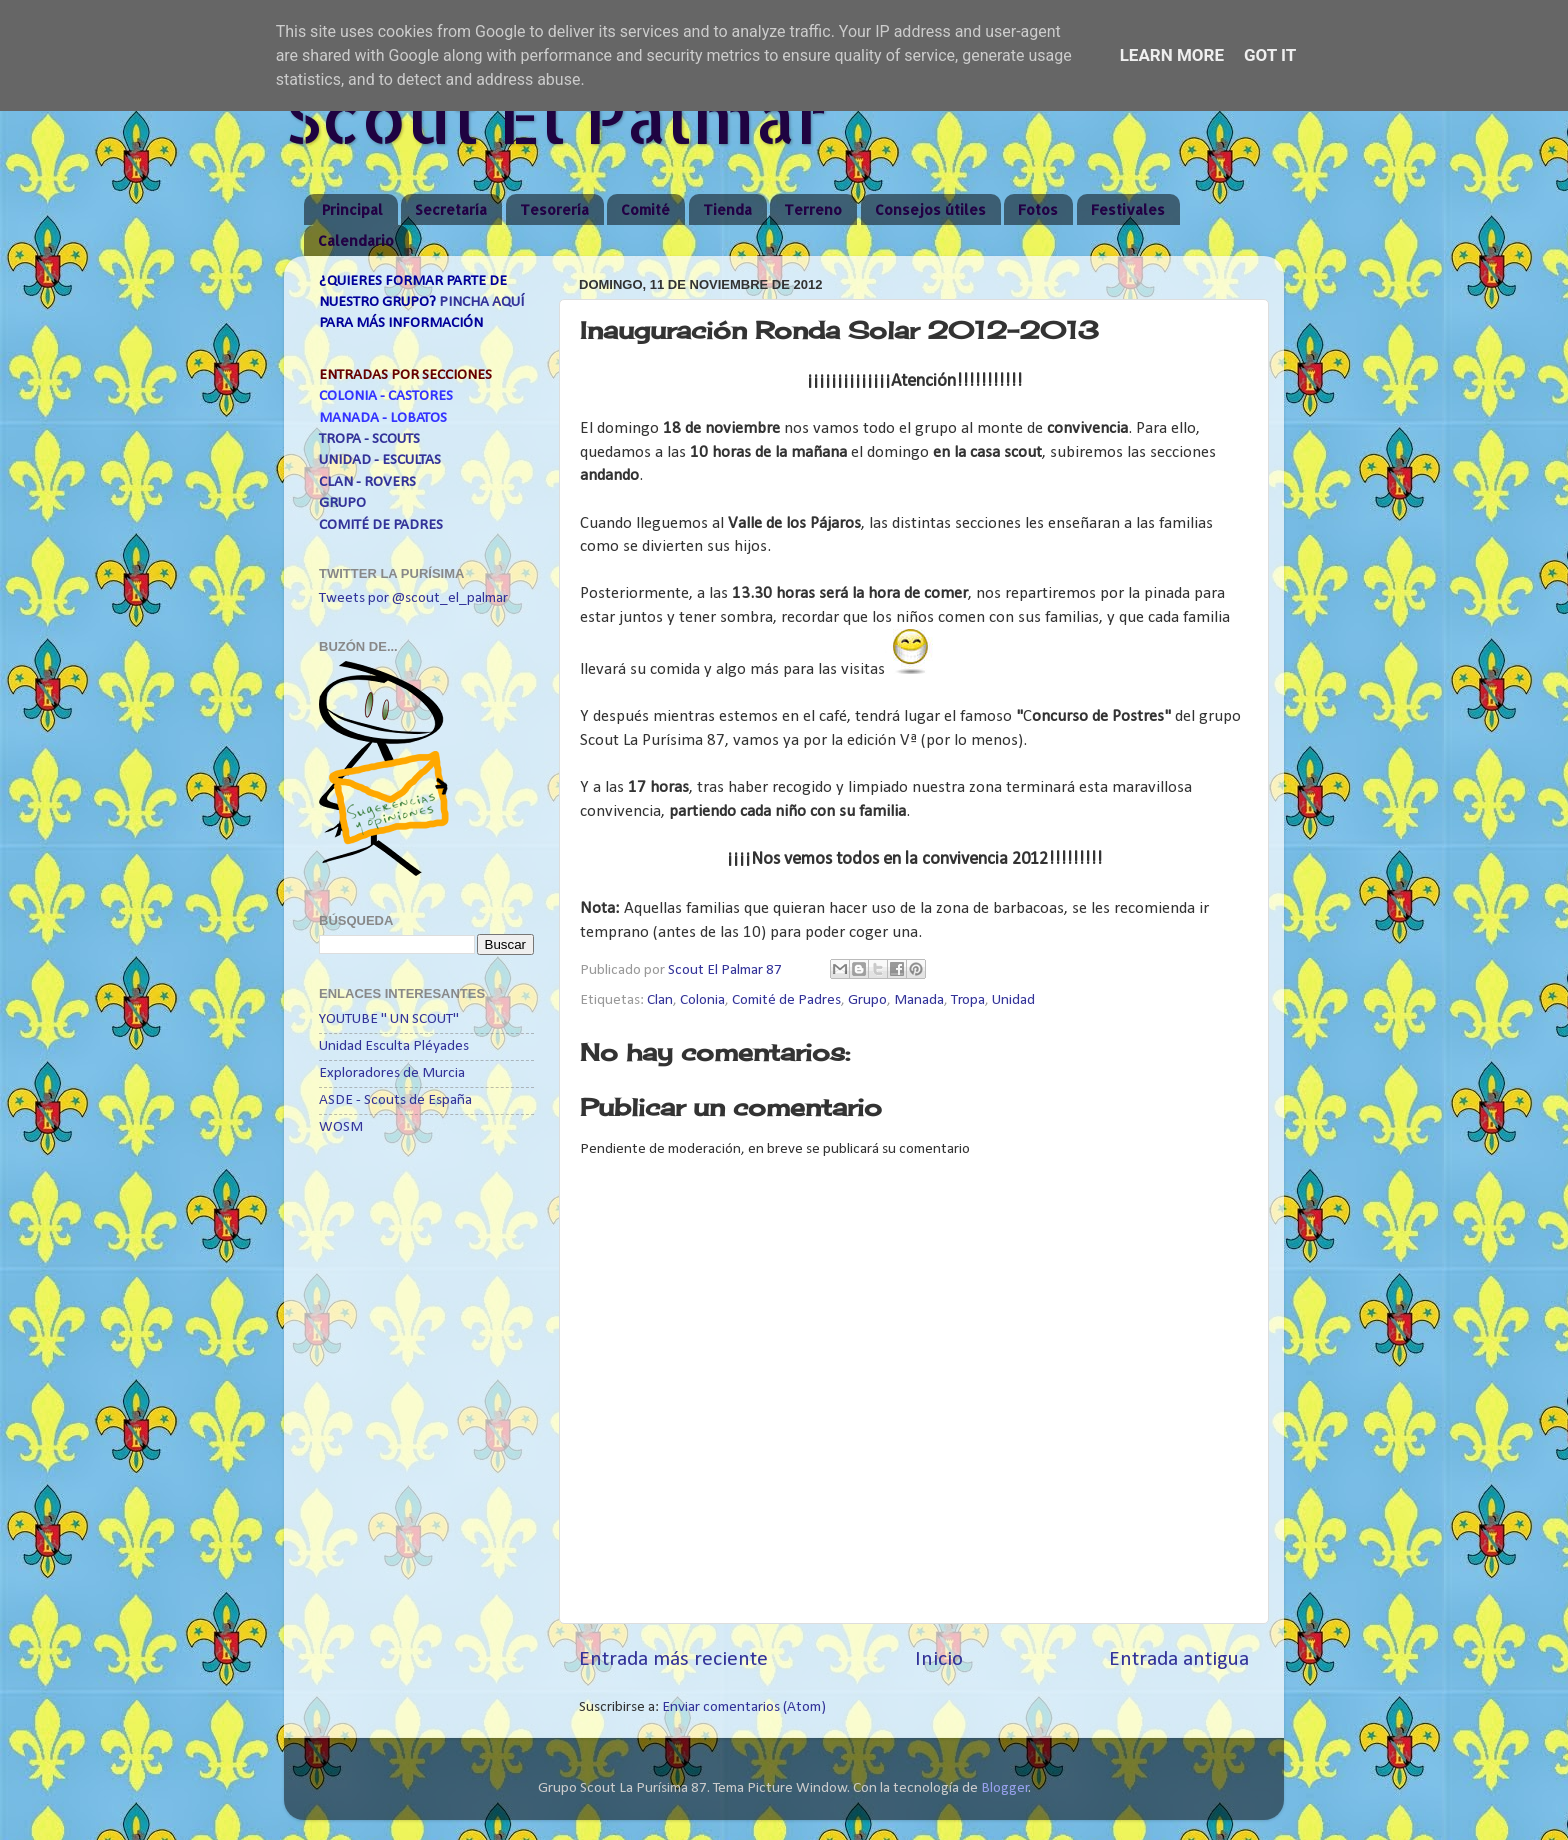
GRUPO (342, 503)
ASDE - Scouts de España (395, 1100)
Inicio (939, 1659)
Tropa (968, 1000)
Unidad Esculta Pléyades (394, 1046)
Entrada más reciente (673, 1659)
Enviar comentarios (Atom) (744, 1707)
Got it (1270, 55)
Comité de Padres (786, 1000)
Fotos (1038, 209)
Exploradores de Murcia (392, 1073)
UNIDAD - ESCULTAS (380, 460)
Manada (919, 1000)
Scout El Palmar (555, 116)
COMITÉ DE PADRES (381, 525)
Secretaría (451, 209)
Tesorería (554, 209)
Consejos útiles (930, 209)
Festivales (1128, 209)
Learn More (1172, 55)
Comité (645, 209)
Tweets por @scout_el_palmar (413, 598)
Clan (660, 1000)
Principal (352, 209)
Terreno (813, 209)
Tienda (727, 209)
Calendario (356, 240)
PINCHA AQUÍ (481, 302)
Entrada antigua (1179, 1659)
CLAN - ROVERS (367, 482)
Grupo (867, 1000)
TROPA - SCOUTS (369, 439)
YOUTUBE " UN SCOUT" (389, 1019)
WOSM (341, 1127)
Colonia (702, 1000)
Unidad (1013, 1000)
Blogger (1005, 1788)
